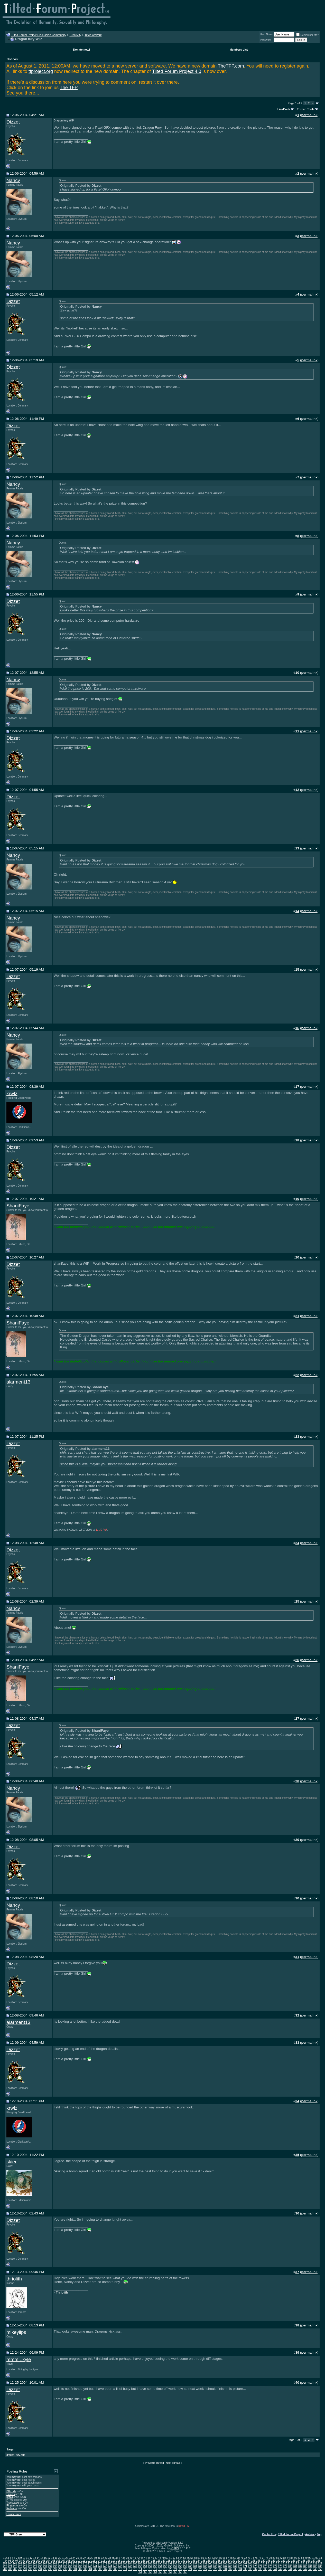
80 (274, 2557)
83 (284, 2557)
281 (295, 2566)
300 (70, 2569)
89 (306, 2557)
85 (291, 2557)
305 (95, 2569)
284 (310, 2566)
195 (185, 2563)
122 (138, 2560)
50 (166, 2557)
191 (165, 2563)
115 (103, 2560)
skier (11, 2161)
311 (125, 2569)
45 (148, 2557)
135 (203, 2560)
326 (200, 2569)
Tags (10, 2449)
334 (240, 2569)
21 (63, 2557)
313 (135, 2569)
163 (25, 2563)
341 (275, 2569)
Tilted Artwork (93, 34)
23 (70, 2557)
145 (253, 2560)
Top (319, 2534)
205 (235, 2563)
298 (60, 2569)
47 (156, 2557)
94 (6, 2560)
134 (198, 2560)
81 (277, 2557)
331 (225, 2569)
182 (120, 2563)
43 (141, 2557)
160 (10, 2563)
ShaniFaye (17, 1205)
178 (100, 2563)
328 (210, 2569)
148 (268, 2560)
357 (170, 2572)
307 (105, 2569)
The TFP (69, 87)
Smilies (10, 2494)
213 (275, 2563)
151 (283, 2560)
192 (170, 2563)
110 (78, 2560)
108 (68, 2560)
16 (45, 2557)
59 (199, 2557)
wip (23, 2455)
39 (127, 2557)
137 (213, 2560)
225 (15, 2566)
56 (188, 2557)
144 (248, 2560)
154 (298, 2560)
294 (40, 2569)
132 (188, 2560)
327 (205, 2569)
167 (45, 2563)
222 (320, 2563)
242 (100, 2566)
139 (223, 2560)
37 (120, 2557)
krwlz (11, 1093)
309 (115, 2569)
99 (23, 2560)
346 (300, 2569)
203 (225, 2563)
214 (280, 2563)
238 (80, 2566)
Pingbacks (12, 2505)
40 (131, 2557)
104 (48, 2560)
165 (35, 2563)
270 (240, 2566)
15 (41, 2557)
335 (245, 2569)
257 (175, 2566)
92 (316, 2557)
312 (130, 2569)
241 (95, 2566)
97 (16, 2560)
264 (210, 2566)
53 (177, 2557)
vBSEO (174, 2548)
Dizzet (13, 122)
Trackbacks (13, 2502)
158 (318, 2560)
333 (235, 2569)
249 (135, 2566)
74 (252, 2557)
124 (148, 2560)
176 (90, 2563)
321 (175, 2569)
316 (150, 2569)
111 (83, 2560)
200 (210, 2563)
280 (290, 2566)
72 (245, 2557)
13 (34, 2557)
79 (270, 2557)
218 (300, 2563)
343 (285, 2569)
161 (15, 2563)
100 (28, 2560)
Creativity (75, 34)
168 (50, 2563)
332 (230, 2569)
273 (255, 2566)
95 (9, 2560)
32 (102, 2557)
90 (309, 2557)
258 (180, 2566)
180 (110, 2563)
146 (258, 2560)
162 (20, 2563)
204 (230, 2563)
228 (30, 2566)
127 (163, 2560)
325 (195, 2569)
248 (130, 2566)
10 (23, 2557)
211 (265, 2563)
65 (220, 2557)
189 (155, 2563)
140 (228, 2560)
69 (234, 2557)
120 (128, 2560)
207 (245, 2563)
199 (205, 2563)
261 (195, 2566)
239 (85, 2566)
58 (195, 2557)
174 (80, 2563)
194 (180, 2563)
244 (110, 2566)
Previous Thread (154, 2462)
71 (241, 2557)
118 (118, 2560)
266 (220, 2566)
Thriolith (62, 2292)
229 (35, 2566)
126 (158, 2560)
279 (285, 2566)
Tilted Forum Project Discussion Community (38, 34)
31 (98, 2557)
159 (5, 2563)
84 (288, 2557)
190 (160, 2563)
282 (300, 2566)
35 (113, 2557)
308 (110, 2569)
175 (85, 2563)
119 (123, 2560)
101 (33, 2560)
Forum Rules (13, 2514)
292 (30, 2569)
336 (250, 2569)
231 (45, 2566)
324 (190, 2569)
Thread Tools (305, 109)
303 (85, 2569)
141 (233, 2560)
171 (65, 2563)
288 (10, 2569)
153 (293, 2560)
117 (113, 2560)
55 (184, 2557)
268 (230, 2566)
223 (5, 2566)
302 (80, 2569)
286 (320, 2566)
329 (215, 2569)
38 (124, 2557)
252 (150, 2566)
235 (65, 2566)
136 (208, 2560)
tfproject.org (41, 71)
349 (315, 2569)
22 (66, 2557)
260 (190, 2566)
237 (75, 2566)
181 (115, 2563)
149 (273, 2560)
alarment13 (18, 1382)
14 (38, 2557)
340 (270, 2569)
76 (259, 2557)
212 (270, 2563)
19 (56, 2557)
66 (223, 2557)
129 (173, 2560)
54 (181, 2557)
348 (310, 2569)
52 (173, 2557)
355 (160, 2572)
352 (145, 2572)
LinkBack (283, 109)
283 (305, 2566)
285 (315, 2566)
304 (90, 2569)
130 (178, 2560)
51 (170, 2557)
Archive (310, 2534)
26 (81, 2557)
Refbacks (11, 2508)
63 (213, 2557)
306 (100, 2569)
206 (240, 2563)
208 (250, 2563)
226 (20, 2566)
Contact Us (269, 2534)
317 (155, 2569)
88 (302, 2557)
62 (209, 2557)
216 (290, 2563)
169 (55, 2563)
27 (84, 2557)
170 (60, 2563)
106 (58, 2560)
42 (138, 2557)
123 (143, 2560)
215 (285, 2563)
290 (20, 2569)
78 (266, 2557)
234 (60, 2566)
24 (73, 2557)
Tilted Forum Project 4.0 (176, 71)
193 (175, 2563)
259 (185, 2566)
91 (313, 2557)
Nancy (13, 180)
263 (205, 2566)
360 (185, 2572)
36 (116, 2557)
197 (195, 2563)
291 (25, 2569)
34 (109, 2557)
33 (106, 2557)
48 (159, 2557)
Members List (238, 49)
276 (270, 2566)
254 (160, 2566)
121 (133, 2560)
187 (145, 2563)
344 (290, 2569)
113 (93, 2560)
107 (63, 2560)
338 (260, 2569)
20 (59, 2557)
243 (105, 2566)
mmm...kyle (18, 2359)
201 (215, 2563)
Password (265, 40)
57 (191, 2557)
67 (227, 2557)
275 (265, 2566)
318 (160, 2569)
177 (95, 2563)
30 (95, 2557)
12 (31, 2557)
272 (250, 2566)
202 (220, 2563)
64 (216, 2557)
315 (145, 2569)
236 (70, 2566)
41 (134, 2557)
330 (220, 2569)
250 (140, 2566)
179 (105, 2563)
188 (150, 2563)
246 (120, 2566)
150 (278, 2560)
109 (73, 2560)
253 (155, 2566)
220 (310, 2563)
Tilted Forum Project (290, 2534)
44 (145, 2557)
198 (200, 2563)
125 (153, 2560)
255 (165, 2566)
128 (168, 2560)
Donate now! (81, 49)
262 (200, 2566)
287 (5, 2569)
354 (155, 2572)
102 (38, 2560)
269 (235, 2566)
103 (43, 2560)
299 (65, 2569)
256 (170, 2566)
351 (140, 2572)
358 (175, 2572)
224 (10, 2566)
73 (248, 2557)
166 (40, 2563)
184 (130, 2563)
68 (231, 2557)
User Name (266, 34)
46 (152, 2557)
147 (263, 2560)
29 (91, 2557)
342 (280, 2569)
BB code (11, 2491)
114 (98, 2560)
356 (165, 2572)
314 (140, 2569)
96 (13, 2560)
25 (77, 2557)
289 (15, 2569)
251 (145, 2566)
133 (193, 2560)
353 (150, 2572)
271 (245, 2566)
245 (115, 2566)
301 (75, 2569)
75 (256, 2557)
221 (315, 2563)
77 (263, 2557)
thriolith (14, 2278)
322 (180, 2569)
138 (218, 2560)
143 (243, 2560)
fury (18, 2455)
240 (90, 2566)
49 (163, 2557)
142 (238, 2560)
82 (281, 2557)
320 (170, 2569)
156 (308, 2560)
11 (27, 2557)
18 (52, 2557)
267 (225, 2566)
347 (305, 2569)
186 (140, 2563)
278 (280, 2566)
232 (50, 2566)
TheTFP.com (231, 66)
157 (313, 2560)
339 (265, 2569)
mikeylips (16, 2332)
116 (108, 2560)
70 (238, 2557)
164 (30, 2563)
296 (50, 2569)
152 (288, 2560)
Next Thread (173, 2462)
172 (70, 2563)
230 (40, 2566)
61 (206, 2557)
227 (25, 2566)
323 (185, 2569)
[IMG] (9, 2497)
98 (20, 2560)
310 (120, 2569)
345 (295, 2569)
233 (55, 2566)
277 (275, 2566)
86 (295, 2557)
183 (125, 2563)
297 (55, 2569)
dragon (10, 2455)
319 (165, 2569)
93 (320, 2557)
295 (45, 2569)
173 (75, 2563)
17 (49, 2557)
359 (180, 2572)
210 (260, 2563)
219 (305, 2563)
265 (215, 2566)
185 (135, 2563)
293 (35, 2569)
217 (295, 2563)
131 (183, 2560)
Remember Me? (307, 35)
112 (88, 2560)
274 (260, 2566)
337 (255, 2569)
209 (255, 2563)
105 (53, 2560)
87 (299, 2557)
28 (88, 2557)
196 (190, 2563)
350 (320, 2569)
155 (303, 2560)
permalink (309, 115)
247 (125, 2566)
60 (202, 2557)
